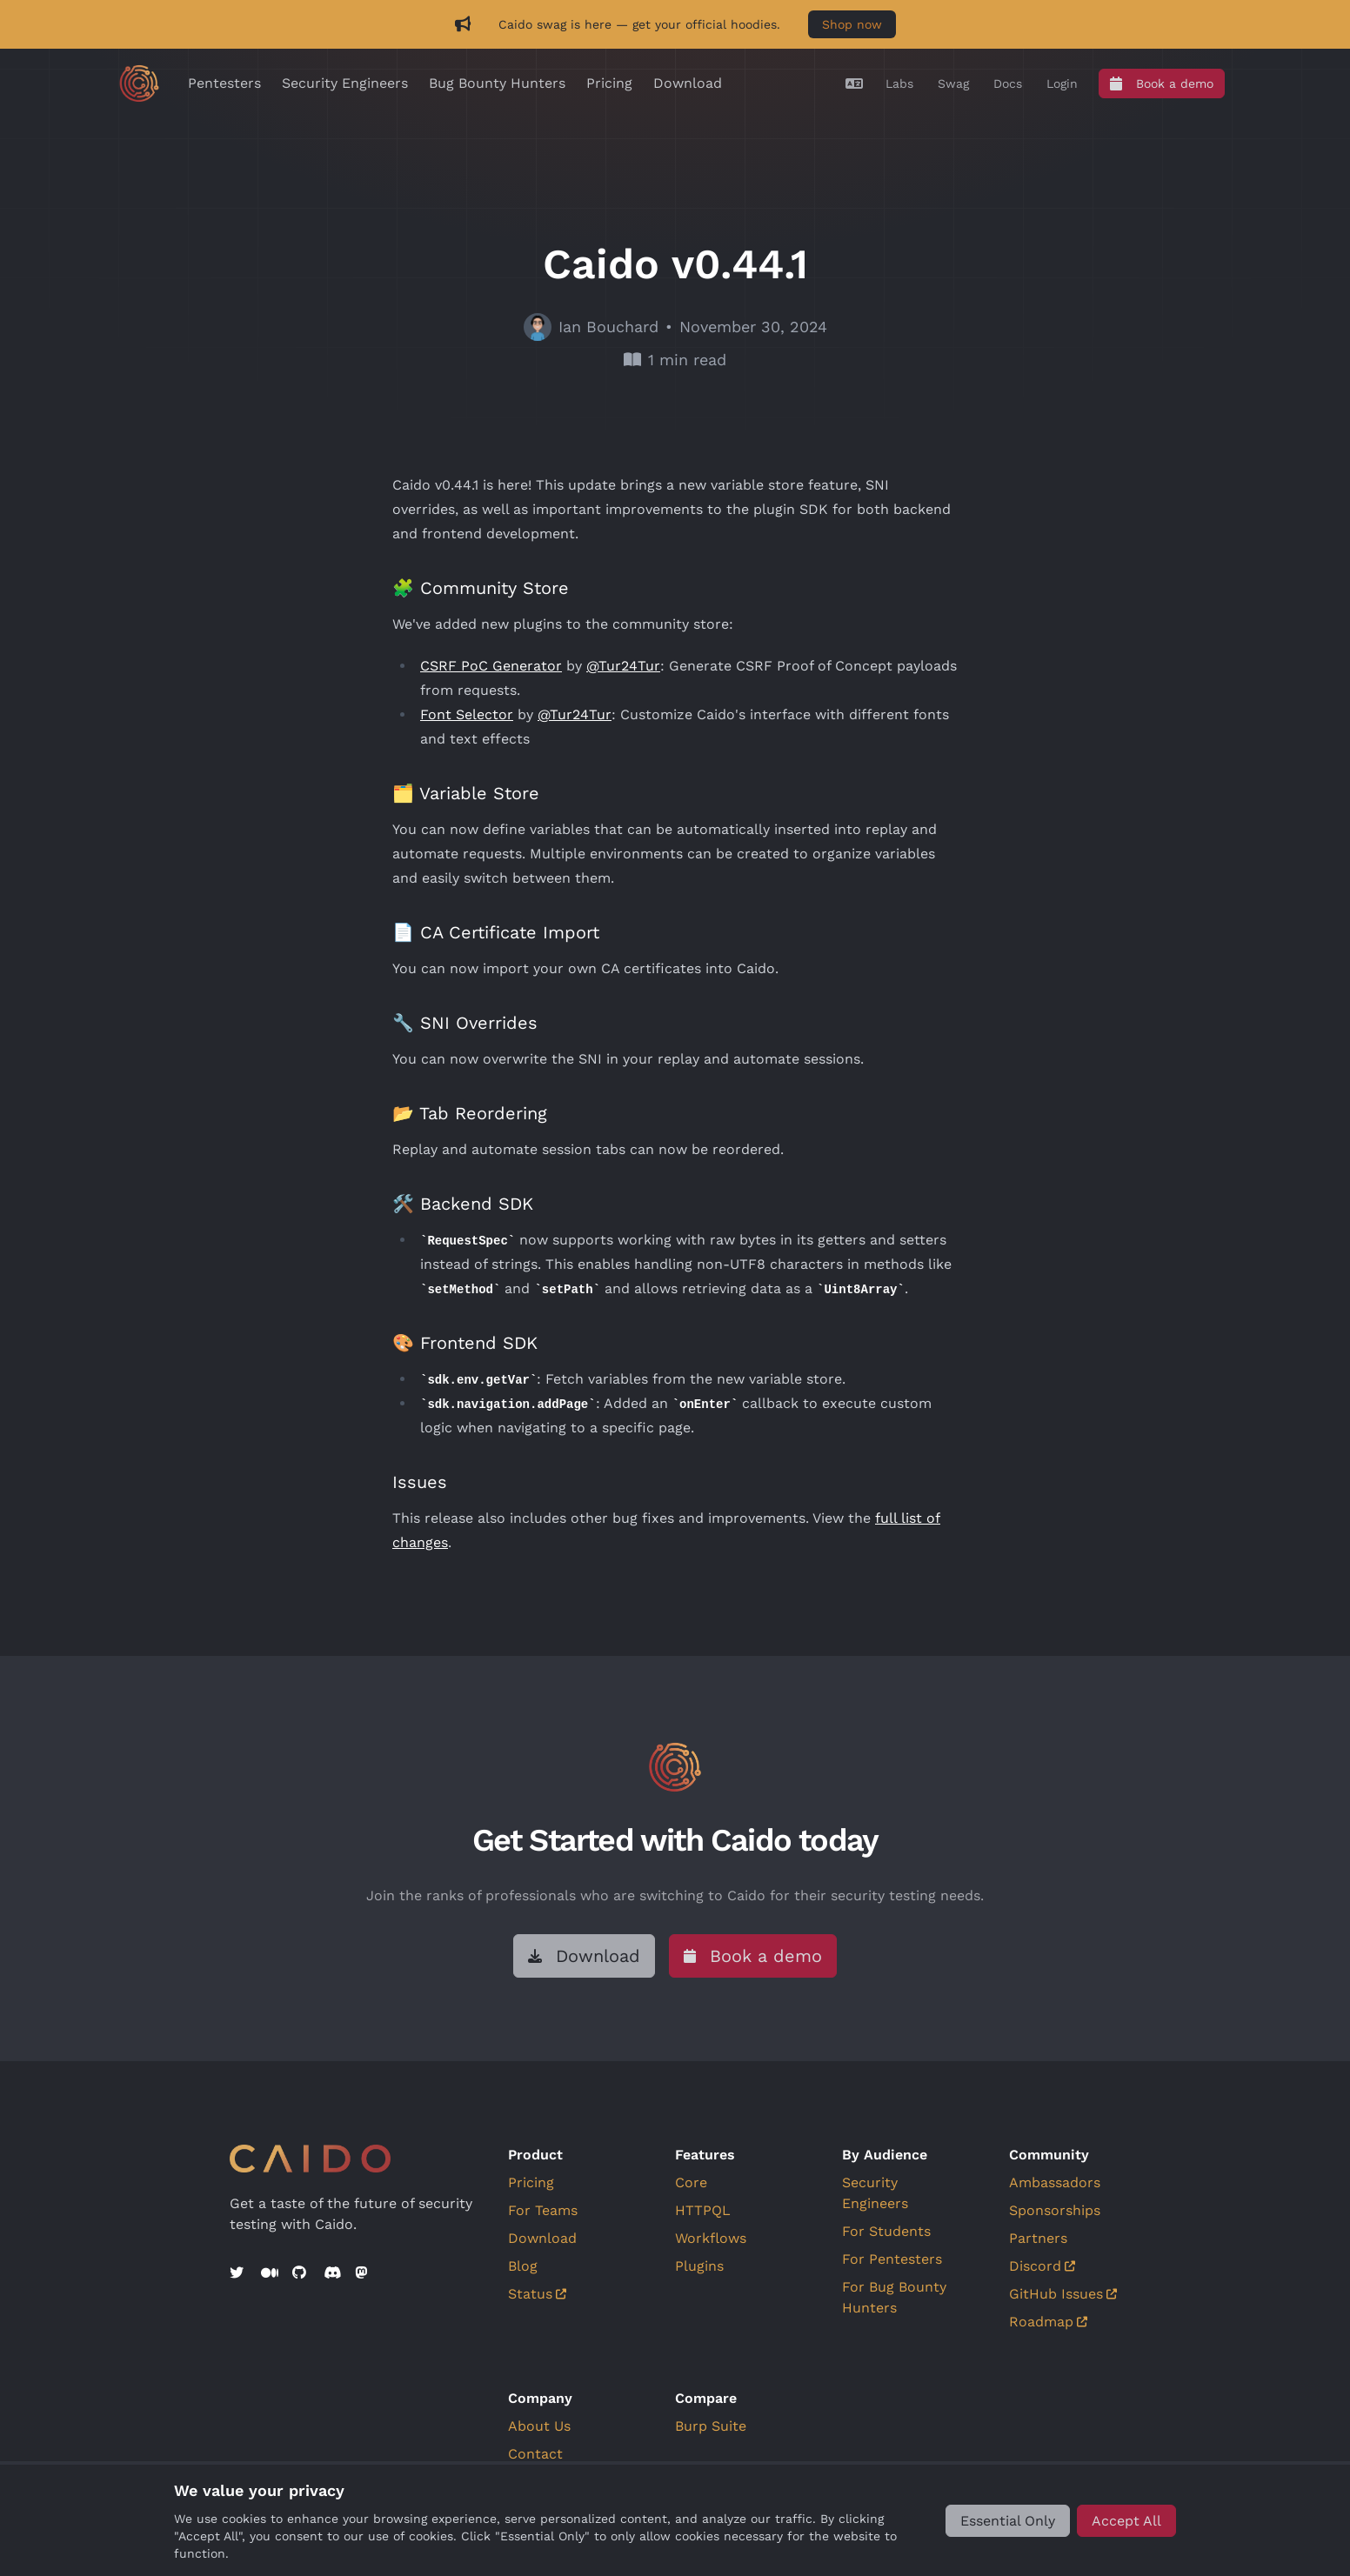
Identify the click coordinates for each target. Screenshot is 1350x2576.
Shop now (852, 24)
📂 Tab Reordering (469, 1113)
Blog (523, 2266)
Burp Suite (710, 2426)
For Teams (543, 2210)
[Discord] (332, 2273)
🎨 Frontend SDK (465, 1342)
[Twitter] (238, 2273)
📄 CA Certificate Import (495, 932)
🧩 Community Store (480, 587)
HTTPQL (703, 2210)
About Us (539, 2426)
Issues (419, 1482)
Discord (1042, 2266)
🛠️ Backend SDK (462, 1203)
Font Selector (466, 714)
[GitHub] (301, 2273)
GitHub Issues (1063, 2294)
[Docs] (1008, 83)
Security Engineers (345, 83)
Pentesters (224, 83)
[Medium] (269, 2273)
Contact (535, 2454)
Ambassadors (1054, 2182)
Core (691, 2182)
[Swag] (953, 83)
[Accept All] (1126, 2521)
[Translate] (854, 84)
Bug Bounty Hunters (497, 83)
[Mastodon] (363, 2273)
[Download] (584, 1956)
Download (687, 83)
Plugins (699, 2266)
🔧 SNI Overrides (465, 1022)
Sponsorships (1054, 2210)
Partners (1038, 2238)
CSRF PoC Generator (491, 665)
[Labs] (899, 83)
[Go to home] (139, 83)
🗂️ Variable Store (465, 793)
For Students (886, 2231)
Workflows (710, 2238)
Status (537, 2294)
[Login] (1062, 83)
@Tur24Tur (623, 665)
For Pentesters (892, 2259)
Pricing (609, 83)
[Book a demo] (1162, 83)
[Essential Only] (1008, 2521)
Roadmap (1048, 2321)
